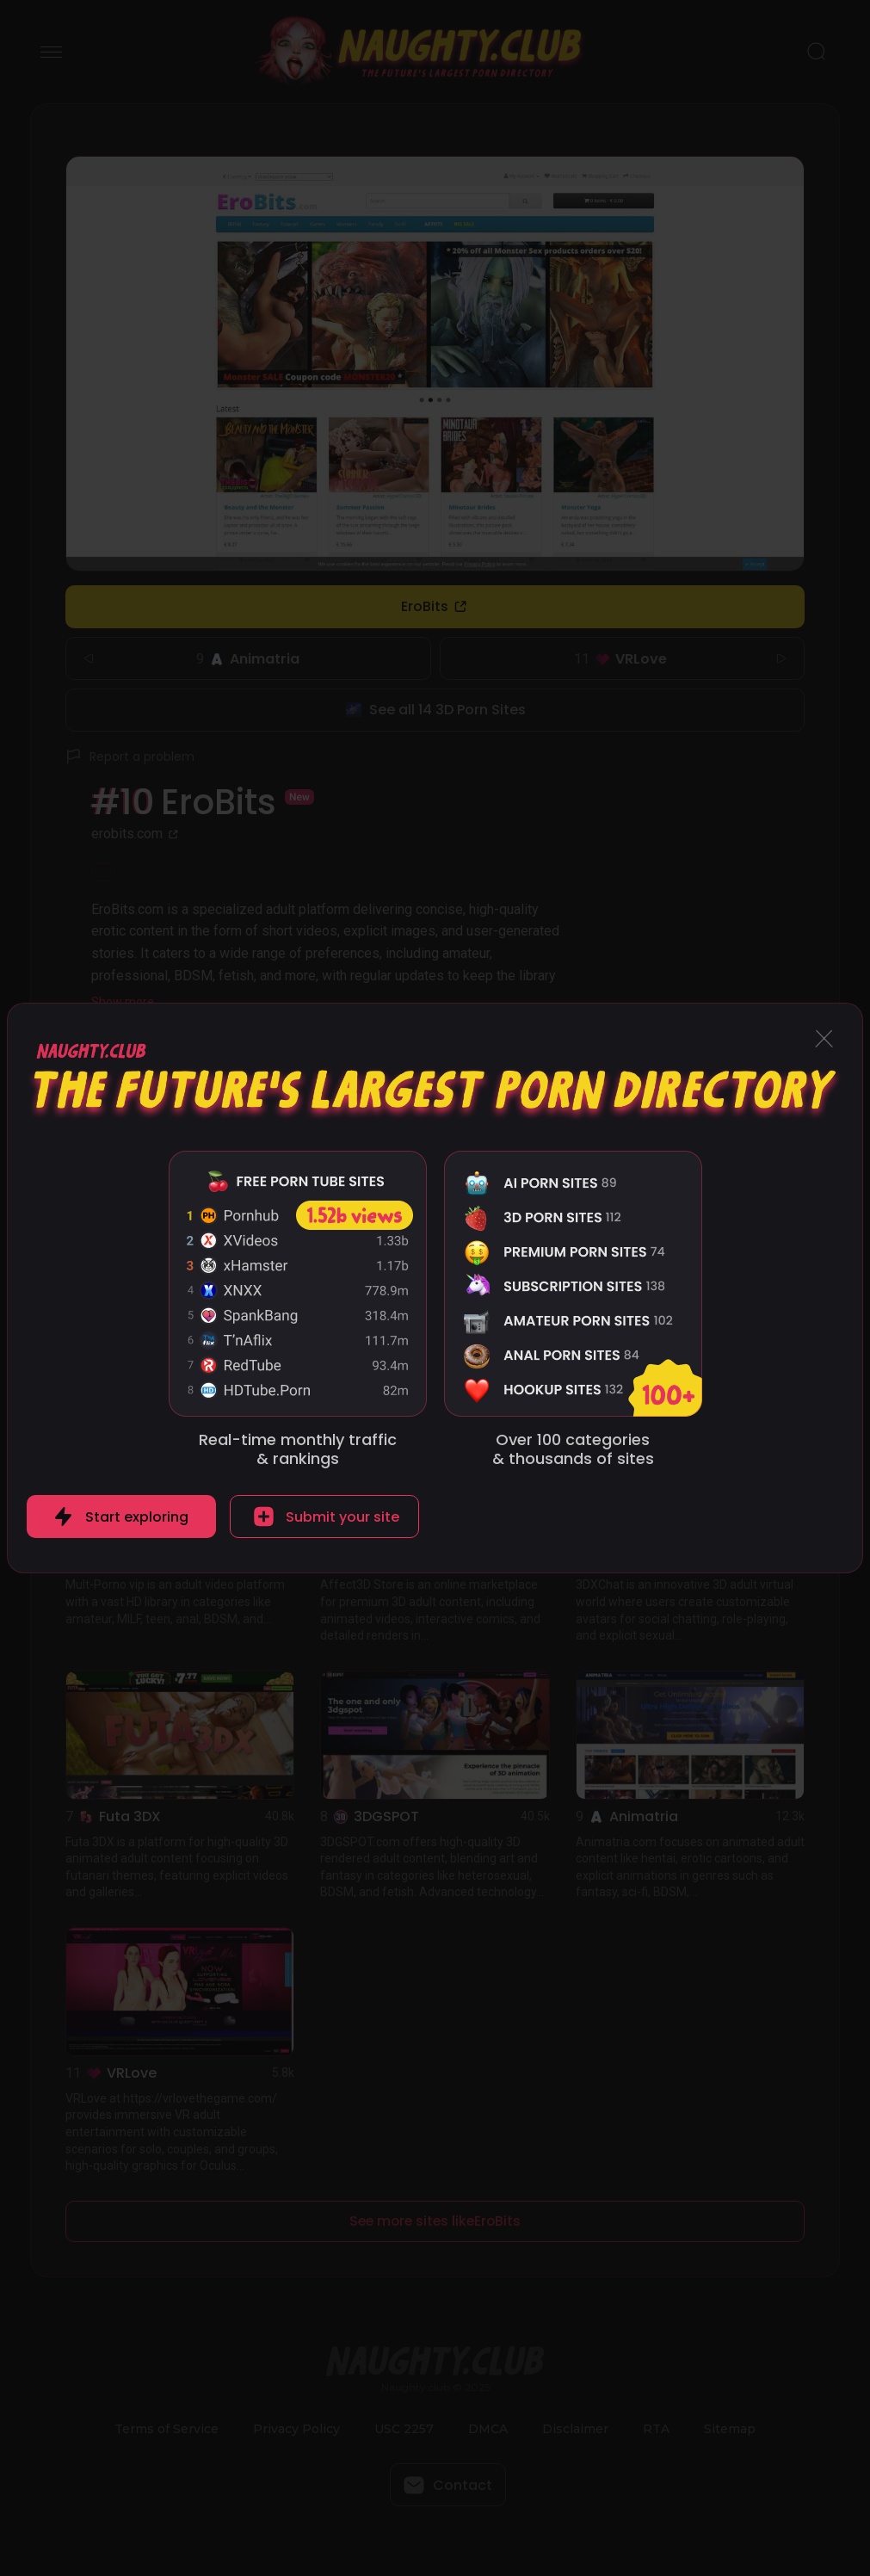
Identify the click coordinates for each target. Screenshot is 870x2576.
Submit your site (342, 1517)
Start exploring (136, 1517)
